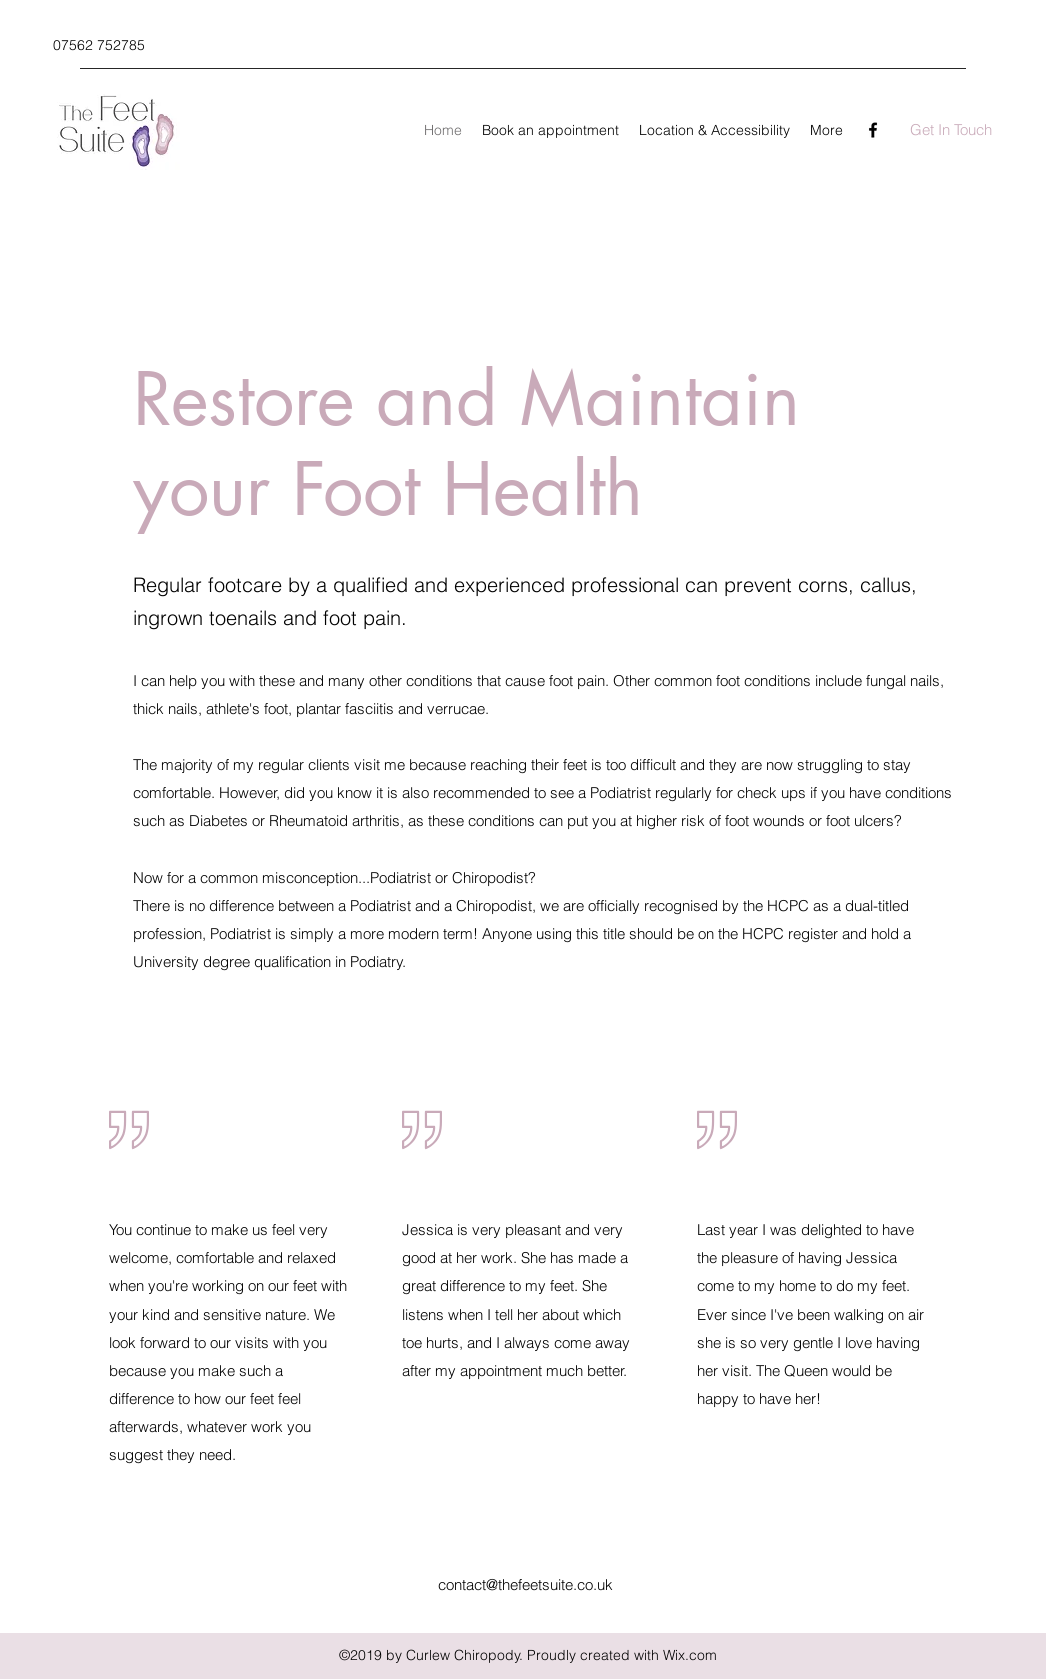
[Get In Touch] (951, 130)
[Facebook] (873, 130)
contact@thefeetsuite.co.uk (525, 1584)
